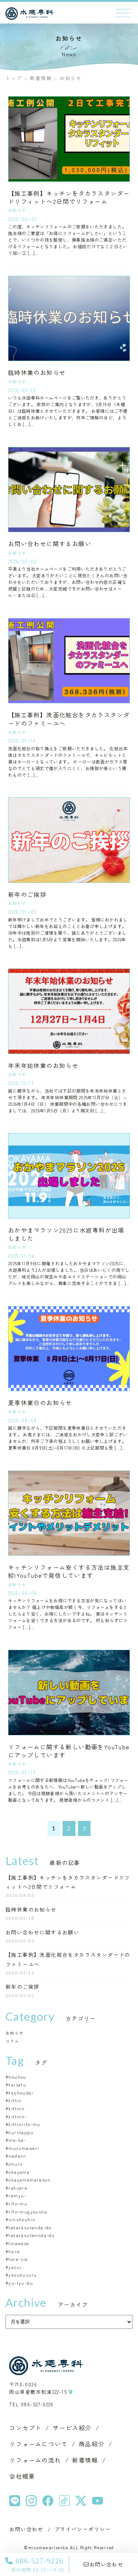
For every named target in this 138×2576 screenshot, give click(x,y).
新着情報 (85, 2460)
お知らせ (15, 2033)
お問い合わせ (103, 2564)
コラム (12, 2041)
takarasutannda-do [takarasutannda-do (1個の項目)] (31, 2235)
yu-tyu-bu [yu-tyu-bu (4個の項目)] (20, 2283)
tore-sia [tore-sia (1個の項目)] (18, 2259)
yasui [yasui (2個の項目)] (14, 2267)
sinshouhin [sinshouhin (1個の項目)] (21, 2219)
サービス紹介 (72, 2427)
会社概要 (22, 2476)
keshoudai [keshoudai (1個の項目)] (20, 2092)
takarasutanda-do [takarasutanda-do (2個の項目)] (29, 2227)
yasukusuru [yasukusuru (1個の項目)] (22, 2275)
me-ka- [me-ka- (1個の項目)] (17, 2140)
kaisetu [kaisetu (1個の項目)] (17, 2084)
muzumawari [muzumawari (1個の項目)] (23, 2148)
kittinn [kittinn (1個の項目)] (16, 2108)
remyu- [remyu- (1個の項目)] (17, 2195)
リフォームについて (38, 2443)
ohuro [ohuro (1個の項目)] (15, 2164)
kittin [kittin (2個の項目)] (14, 2100)
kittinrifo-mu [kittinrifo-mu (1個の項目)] (24, 2124)
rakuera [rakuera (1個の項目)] (17, 2187)
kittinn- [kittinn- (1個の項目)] (17, 2116)
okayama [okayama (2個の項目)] (18, 2172)
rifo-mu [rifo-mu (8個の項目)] (17, 2203)
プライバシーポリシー (82, 2529)
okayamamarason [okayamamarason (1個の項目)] (29, 2179)
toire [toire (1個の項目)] (14, 2251)
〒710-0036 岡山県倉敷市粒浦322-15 (41, 2388)
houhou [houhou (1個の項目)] (17, 2077)
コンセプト (25, 2427)
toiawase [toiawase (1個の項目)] (18, 2243)
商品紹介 (92, 2443)
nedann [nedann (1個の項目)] (17, 2156)
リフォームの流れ (35, 2460)
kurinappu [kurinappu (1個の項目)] (20, 2132)
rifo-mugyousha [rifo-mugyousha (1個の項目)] (27, 2211)
